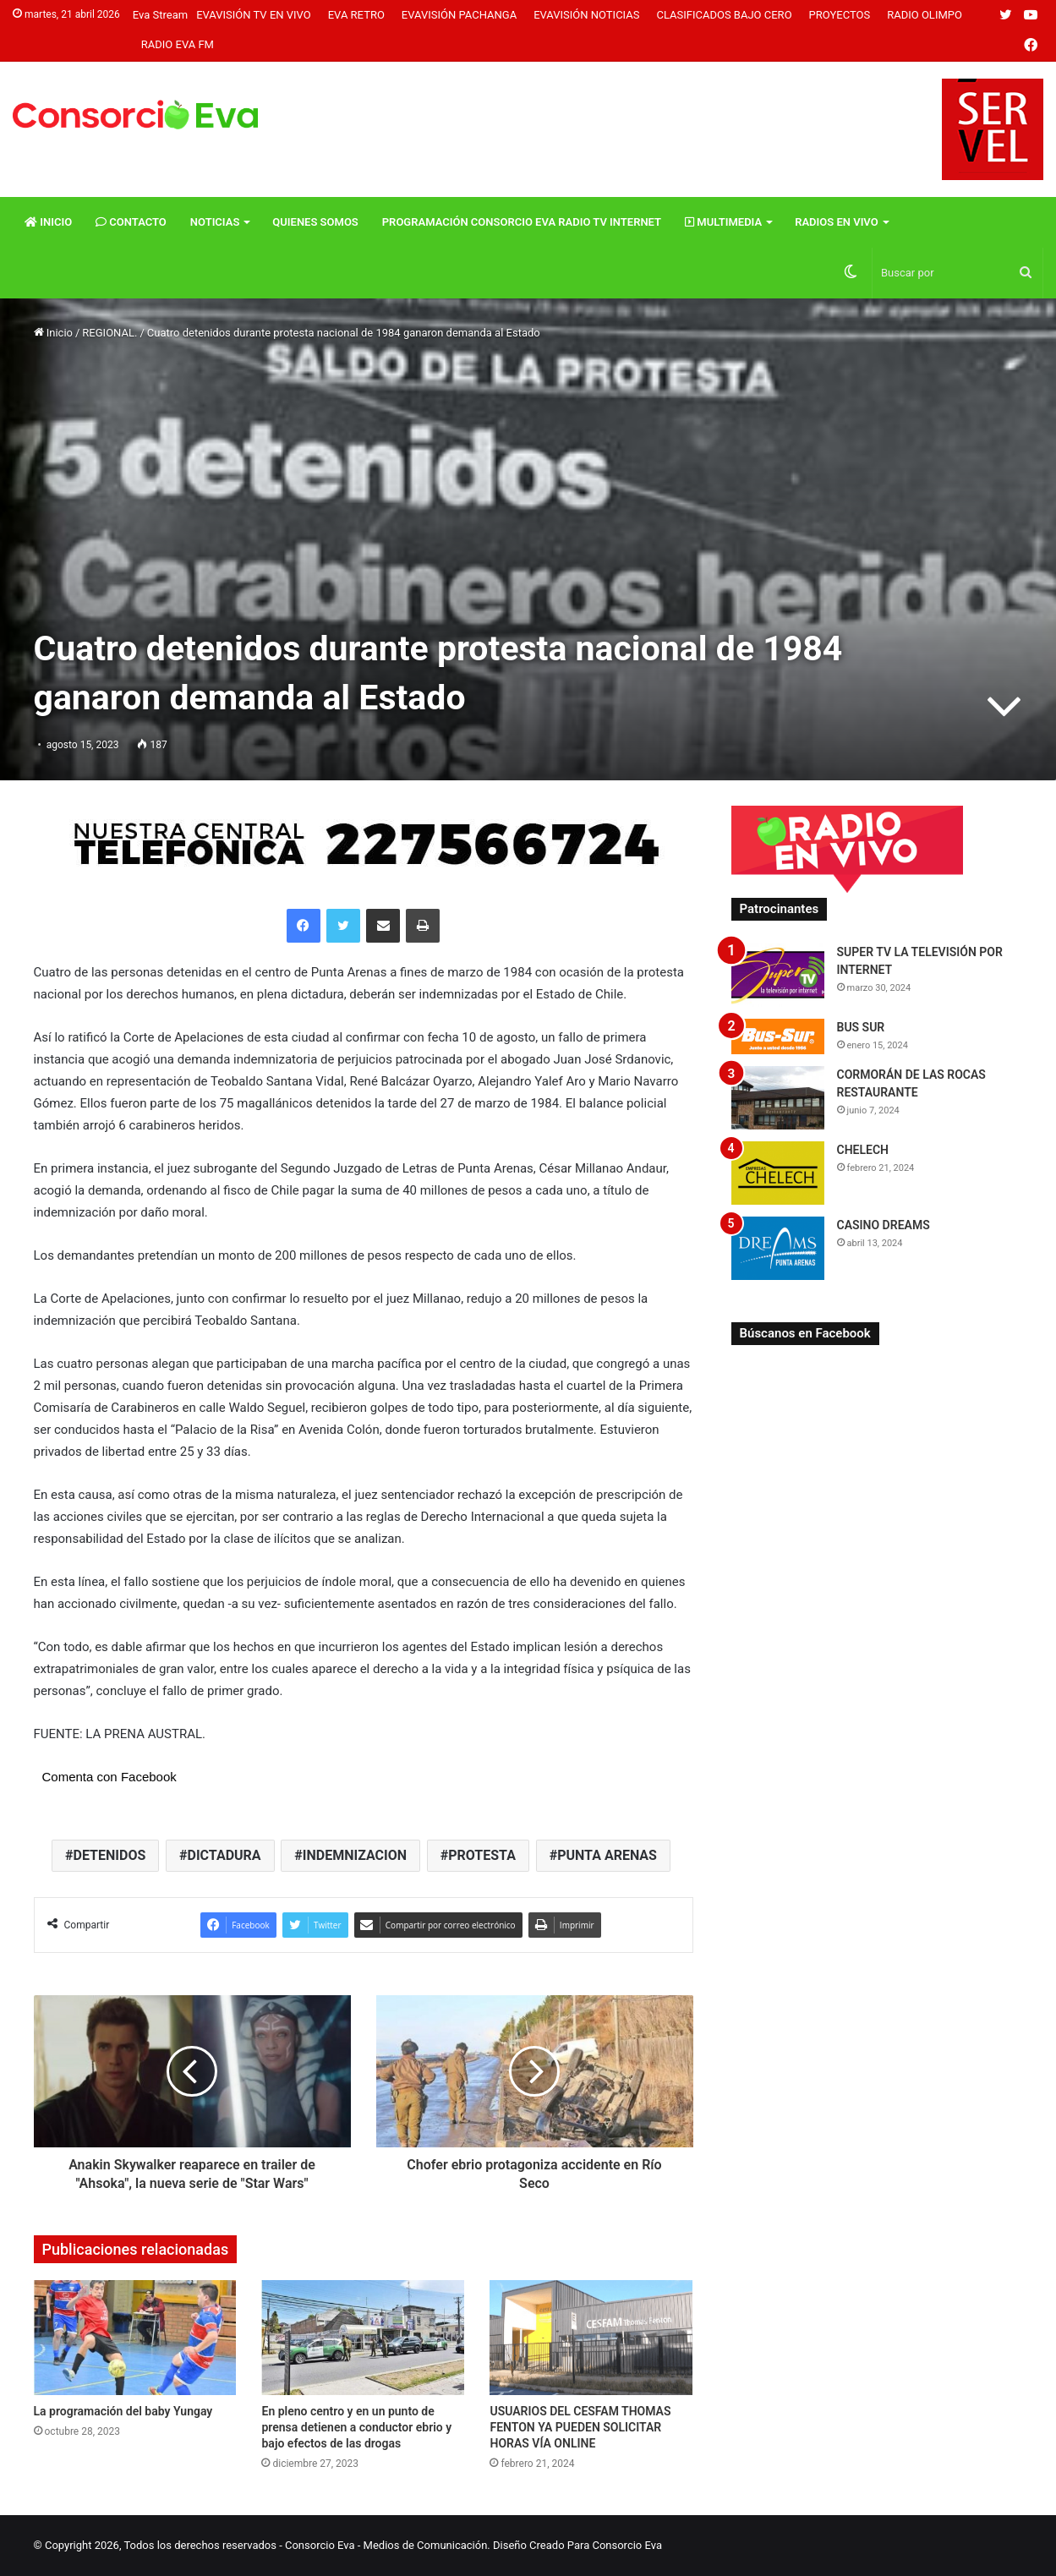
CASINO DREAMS (883, 1225)
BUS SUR (861, 1027)
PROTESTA (482, 1855)
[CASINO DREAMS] (777, 1248)
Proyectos (840, 14)
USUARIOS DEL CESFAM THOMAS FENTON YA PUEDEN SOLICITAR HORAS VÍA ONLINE (580, 2427)
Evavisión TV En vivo (253, 14)
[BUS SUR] (777, 1036)
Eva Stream (160, 14)
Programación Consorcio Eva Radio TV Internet (521, 222)
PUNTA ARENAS (607, 1855)
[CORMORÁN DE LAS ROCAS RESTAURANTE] (777, 1097)
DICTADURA (223, 1855)
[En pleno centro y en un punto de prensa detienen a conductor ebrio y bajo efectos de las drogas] (362, 2337)
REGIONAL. (109, 332)
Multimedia (723, 222)
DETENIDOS (110, 1855)
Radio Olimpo (924, 14)
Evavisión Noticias (586, 14)
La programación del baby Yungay (123, 2411)
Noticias (215, 222)
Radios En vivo (836, 222)
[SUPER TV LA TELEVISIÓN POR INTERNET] (777, 975)
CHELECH (863, 1150)
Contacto (131, 222)
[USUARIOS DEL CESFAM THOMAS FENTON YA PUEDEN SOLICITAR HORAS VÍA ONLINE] (591, 2337)
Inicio (48, 222)
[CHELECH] (777, 1173)
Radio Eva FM (177, 44)
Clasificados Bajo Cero (723, 14)
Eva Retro (356, 14)
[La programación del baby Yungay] (135, 2337)
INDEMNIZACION (355, 1855)
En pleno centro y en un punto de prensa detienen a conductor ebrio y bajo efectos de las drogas (356, 2427)
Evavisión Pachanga (459, 14)
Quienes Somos (315, 222)
